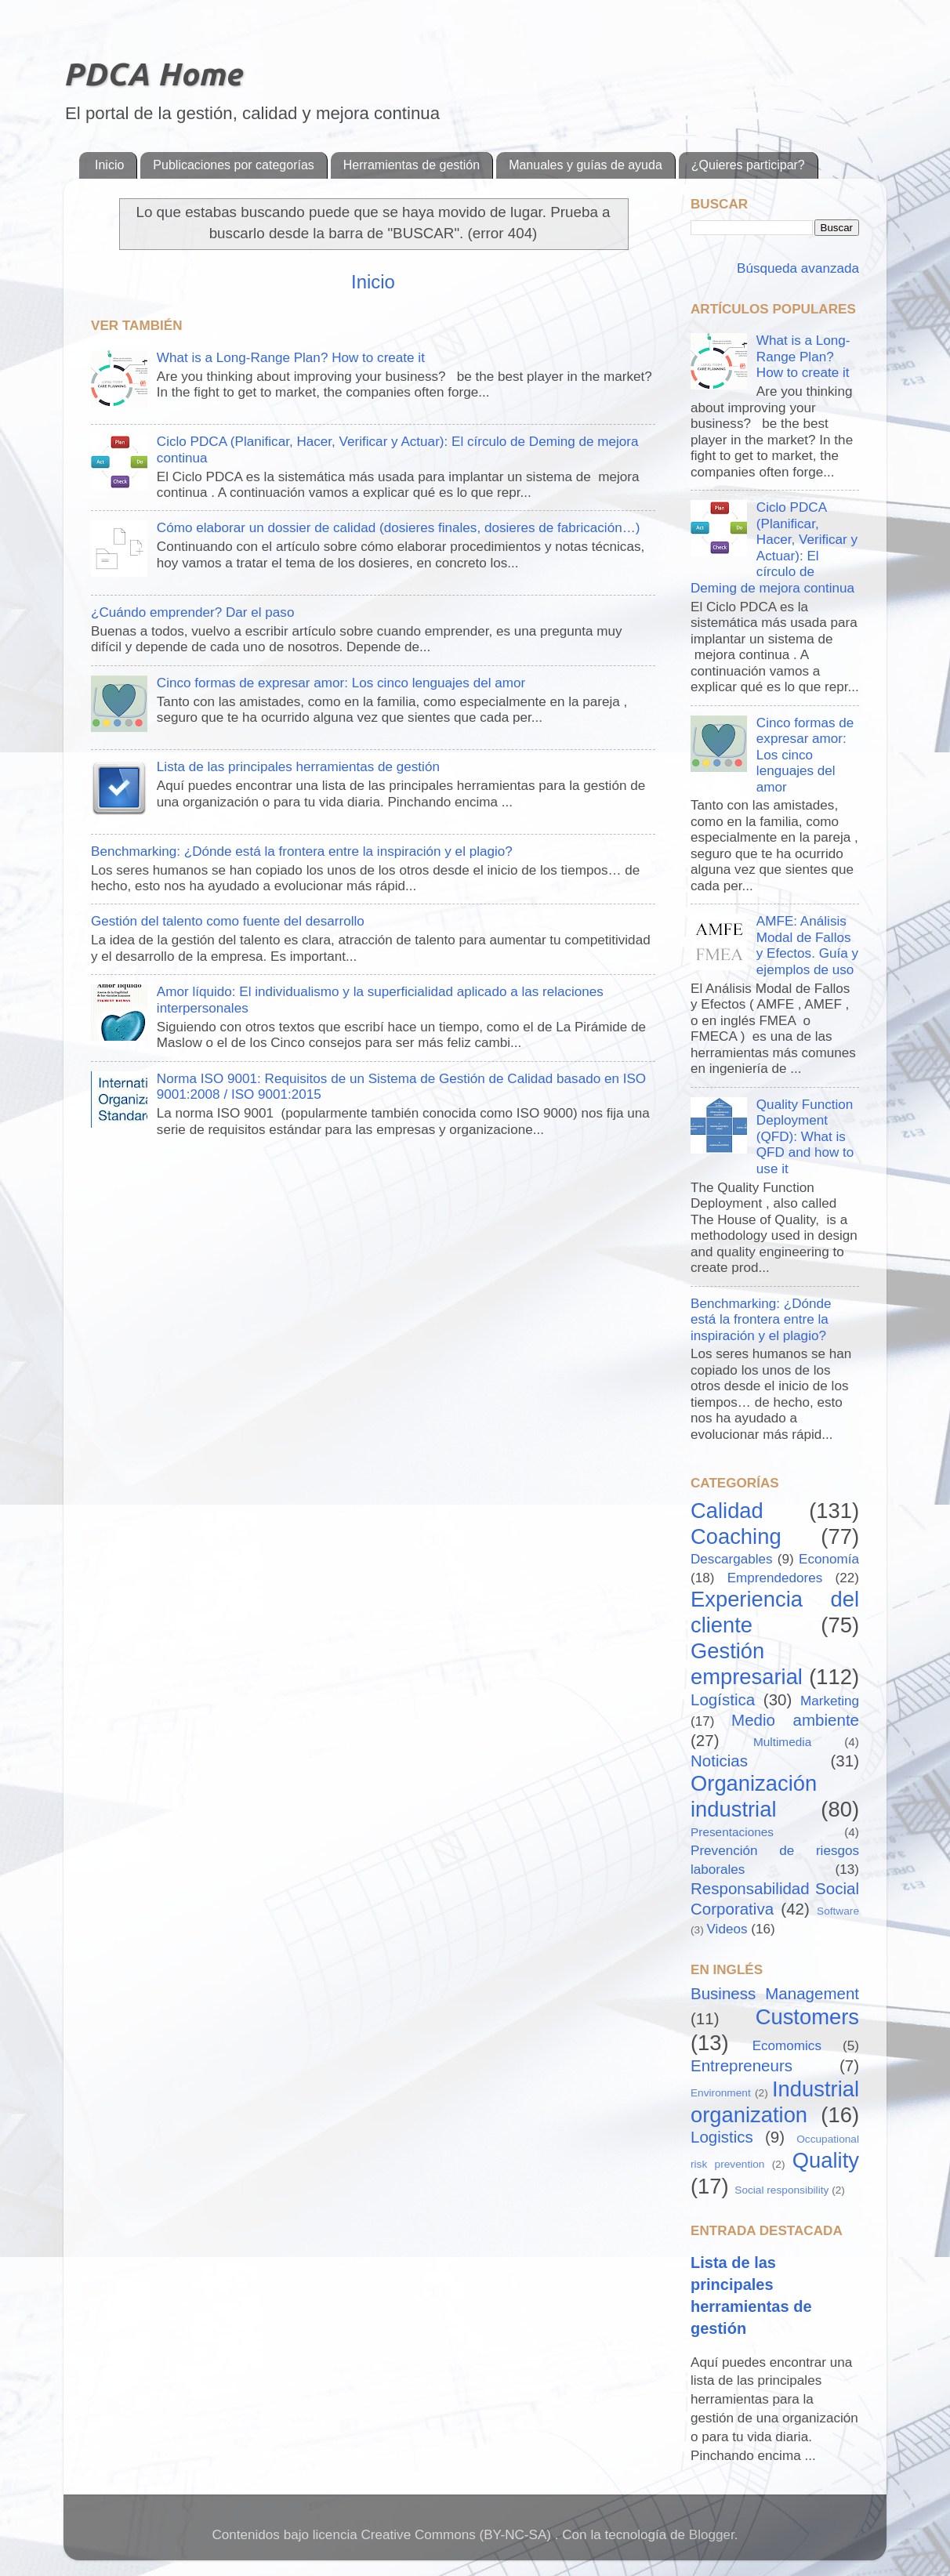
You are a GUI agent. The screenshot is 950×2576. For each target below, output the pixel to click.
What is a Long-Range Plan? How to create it (291, 357)
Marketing (829, 1701)
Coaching (736, 1536)
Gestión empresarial (747, 1664)
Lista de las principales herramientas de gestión (298, 766)
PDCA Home (152, 74)
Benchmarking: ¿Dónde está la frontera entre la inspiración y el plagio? (302, 851)
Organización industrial (754, 1796)
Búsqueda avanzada (796, 268)
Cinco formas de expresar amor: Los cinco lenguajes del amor (341, 683)
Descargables (732, 1559)
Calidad (727, 1510)
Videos (727, 1929)
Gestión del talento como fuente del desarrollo (227, 921)
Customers (807, 2017)
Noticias (719, 1761)
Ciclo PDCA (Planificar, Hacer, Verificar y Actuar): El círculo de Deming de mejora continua (774, 548)
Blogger (711, 2534)
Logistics (722, 2137)
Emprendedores (775, 1578)
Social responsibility (781, 2190)
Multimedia (782, 1741)
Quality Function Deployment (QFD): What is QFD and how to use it (805, 1136)
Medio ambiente (795, 1720)
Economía (829, 1559)
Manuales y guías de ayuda (585, 165)
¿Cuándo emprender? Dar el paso (192, 612)
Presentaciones (732, 1832)
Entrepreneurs (741, 2065)
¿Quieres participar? (748, 165)
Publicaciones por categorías (233, 165)
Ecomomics (786, 2045)
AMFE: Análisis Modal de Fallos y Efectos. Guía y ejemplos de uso (807, 945)
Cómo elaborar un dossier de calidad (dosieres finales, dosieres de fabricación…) (398, 527)
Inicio (109, 165)
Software (838, 1911)
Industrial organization (775, 2102)
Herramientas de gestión (411, 165)
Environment (721, 2093)
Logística (723, 1699)
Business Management (775, 1993)
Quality (825, 2160)
